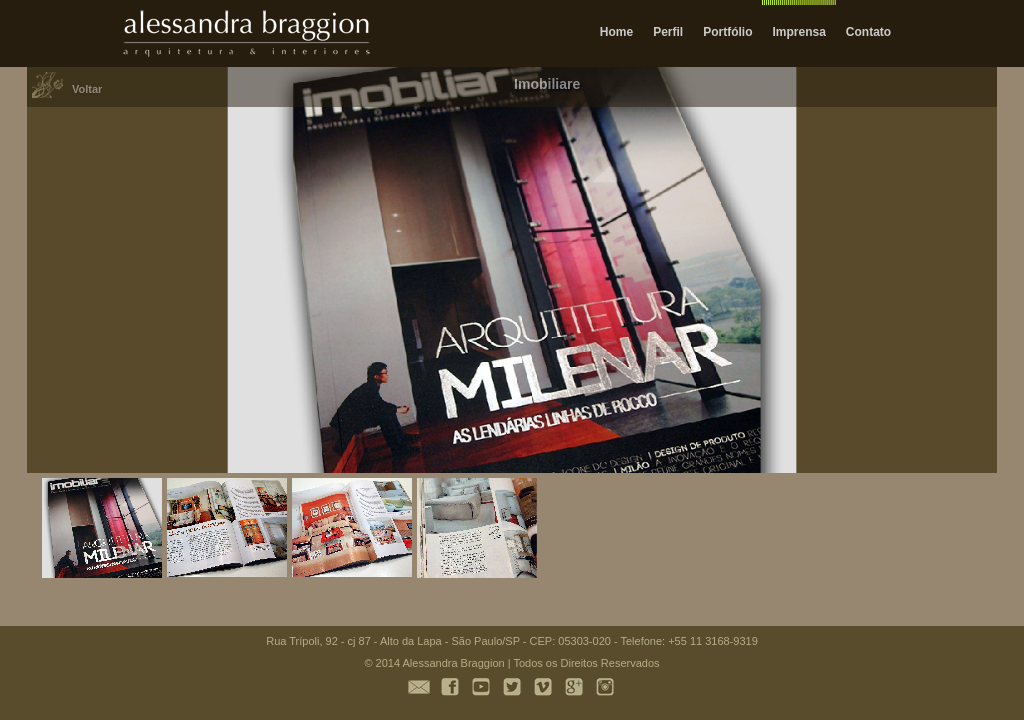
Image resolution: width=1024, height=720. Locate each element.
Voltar (87, 89)
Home (616, 32)
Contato (868, 32)
